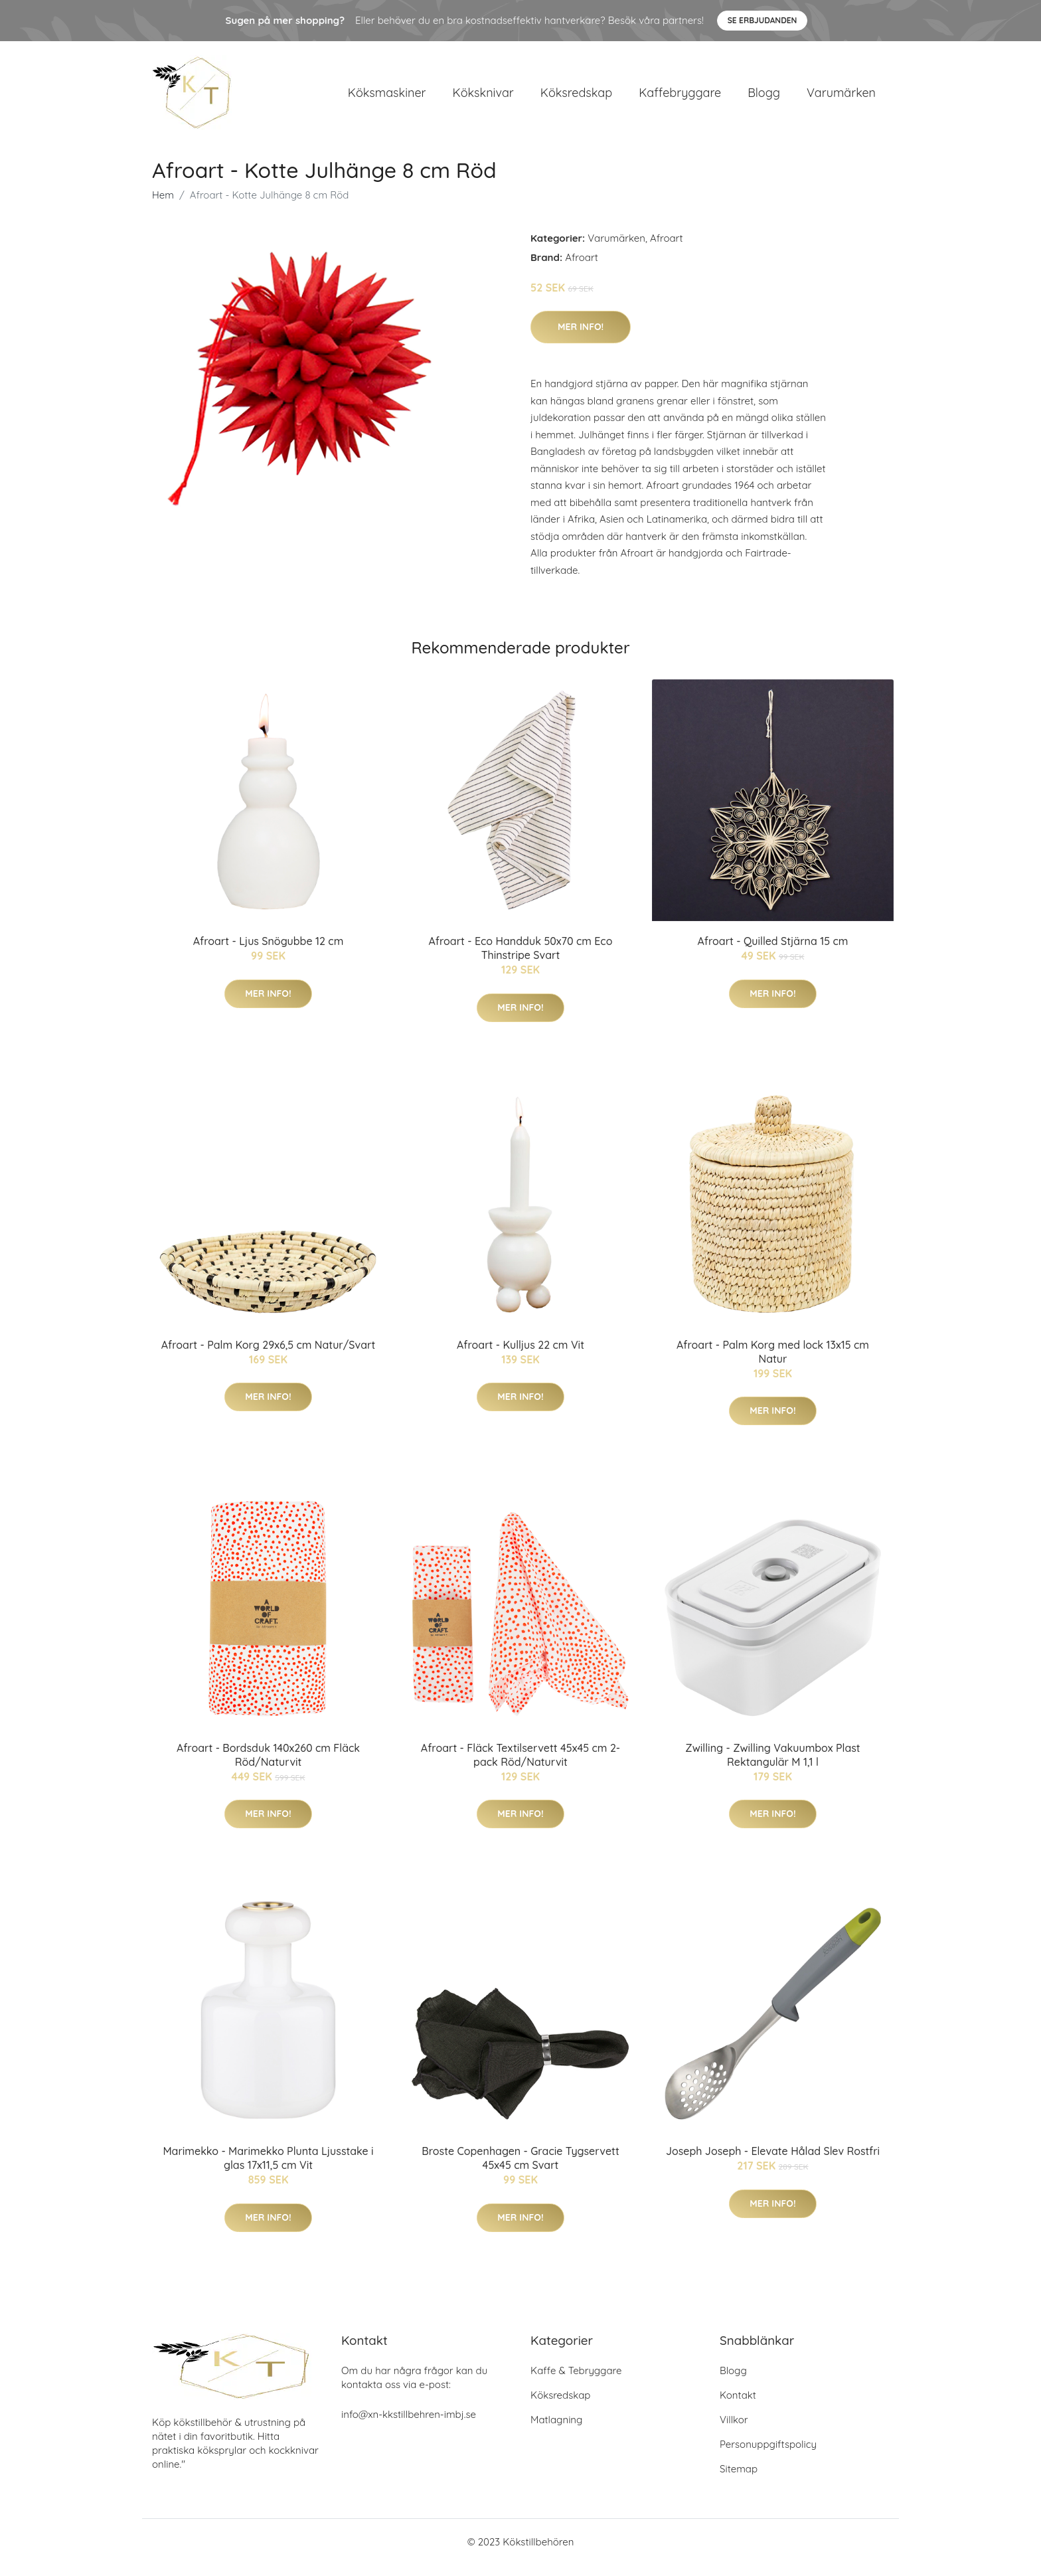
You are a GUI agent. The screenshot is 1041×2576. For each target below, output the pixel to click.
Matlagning (556, 2431)
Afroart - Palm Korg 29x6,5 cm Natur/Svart (268, 1356)
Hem (163, 206)
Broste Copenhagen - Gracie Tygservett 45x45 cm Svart (520, 2170)
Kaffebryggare (680, 98)
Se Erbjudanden (762, 20)
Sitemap (739, 2480)
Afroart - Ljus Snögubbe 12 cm (268, 952)
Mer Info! (580, 338)
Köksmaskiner (387, 98)
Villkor (734, 2431)
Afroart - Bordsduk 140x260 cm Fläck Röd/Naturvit (268, 1766)
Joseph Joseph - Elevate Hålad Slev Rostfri (773, 2163)
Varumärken (841, 98)
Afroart (666, 249)
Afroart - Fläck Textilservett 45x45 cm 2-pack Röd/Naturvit (520, 1766)
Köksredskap (576, 98)
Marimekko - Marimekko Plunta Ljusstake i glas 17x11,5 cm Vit (268, 2170)
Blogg (764, 98)
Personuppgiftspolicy (768, 2455)
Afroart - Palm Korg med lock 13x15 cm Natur (773, 1363)
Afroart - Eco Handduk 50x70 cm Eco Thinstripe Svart (521, 959)
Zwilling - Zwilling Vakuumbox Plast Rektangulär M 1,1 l (772, 1766)
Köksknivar (483, 98)
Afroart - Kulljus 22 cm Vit (520, 1356)
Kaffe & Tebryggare (575, 2381)
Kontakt (738, 2406)
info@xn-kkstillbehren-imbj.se (408, 2425)
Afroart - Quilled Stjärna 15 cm (773, 952)
